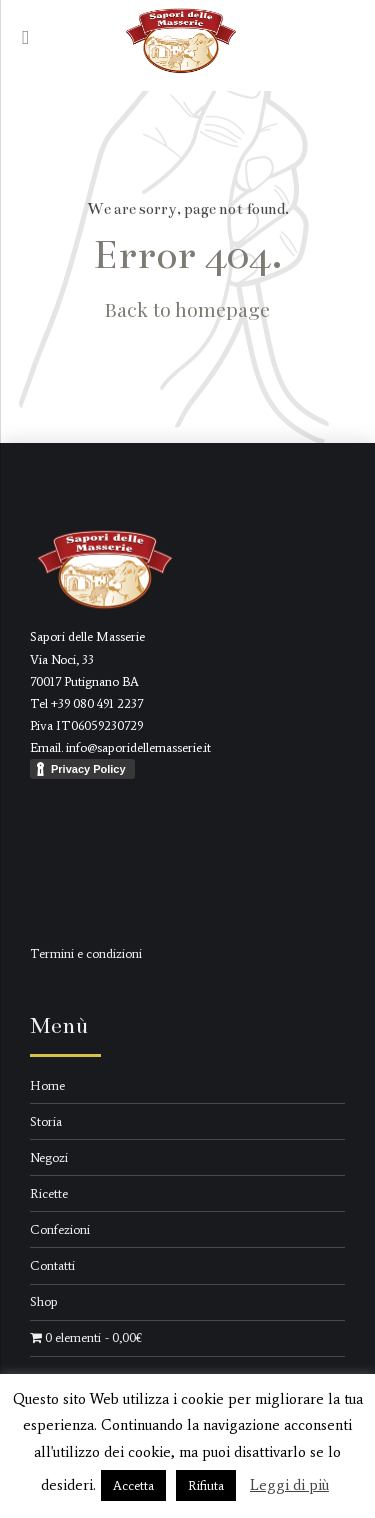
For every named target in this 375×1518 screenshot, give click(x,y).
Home (47, 1085)
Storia (46, 1121)
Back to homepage (187, 309)
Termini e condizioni (86, 953)
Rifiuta (206, 1485)
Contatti (52, 1265)
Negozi (49, 1157)
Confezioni (60, 1229)
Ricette (49, 1193)
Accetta (133, 1485)
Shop (44, 1301)
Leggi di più (289, 1485)
